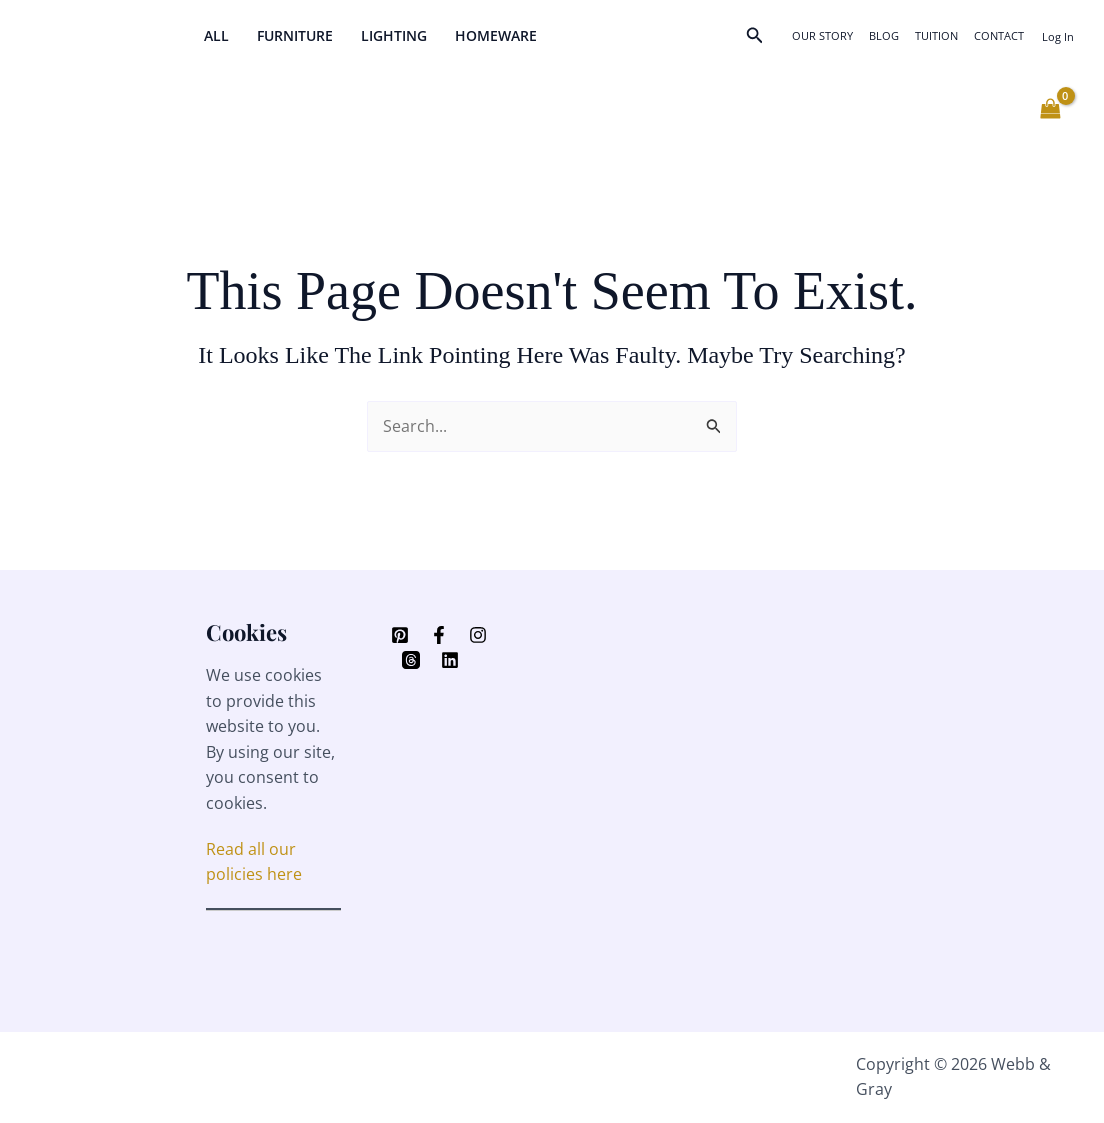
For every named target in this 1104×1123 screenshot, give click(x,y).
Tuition (936, 35)
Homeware (496, 35)
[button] (755, 36)
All (216, 35)
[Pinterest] (400, 635)
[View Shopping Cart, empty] (1050, 109)
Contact (999, 35)
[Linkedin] (450, 660)
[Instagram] (478, 635)
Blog (884, 35)
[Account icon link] (1058, 36)
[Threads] (411, 660)
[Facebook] (439, 635)
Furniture (295, 35)
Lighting (394, 35)
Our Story (822, 35)
